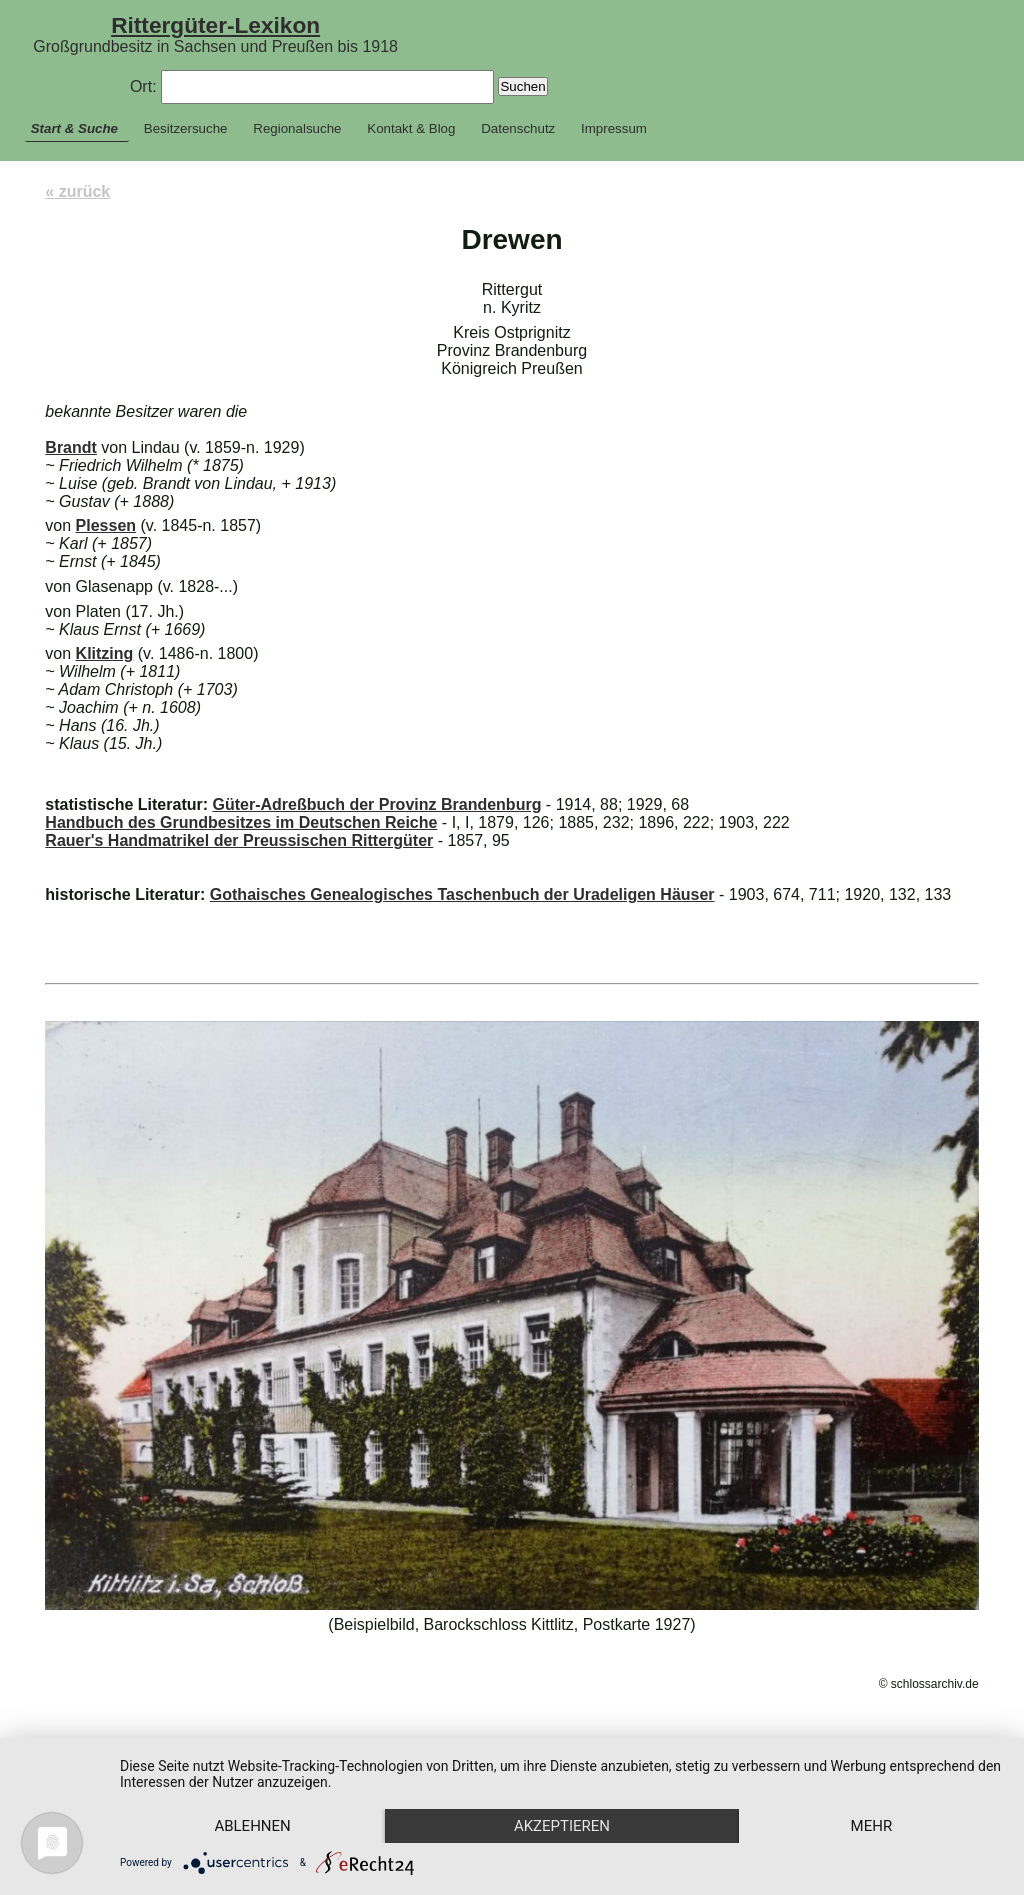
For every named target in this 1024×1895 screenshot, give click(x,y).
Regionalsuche (297, 128)
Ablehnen (252, 1826)
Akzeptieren (562, 1826)
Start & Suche (74, 128)
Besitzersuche (186, 128)
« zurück (77, 191)
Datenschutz (518, 128)
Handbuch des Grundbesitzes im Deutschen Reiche (241, 822)
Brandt (71, 447)
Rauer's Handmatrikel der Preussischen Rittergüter (239, 840)
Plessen (106, 525)
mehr (872, 1826)
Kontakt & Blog (411, 128)
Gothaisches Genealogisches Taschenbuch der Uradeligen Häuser (462, 894)
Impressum (614, 128)
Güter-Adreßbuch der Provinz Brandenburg (376, 804)
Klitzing (105, 653)
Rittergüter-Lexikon (215, 25)
